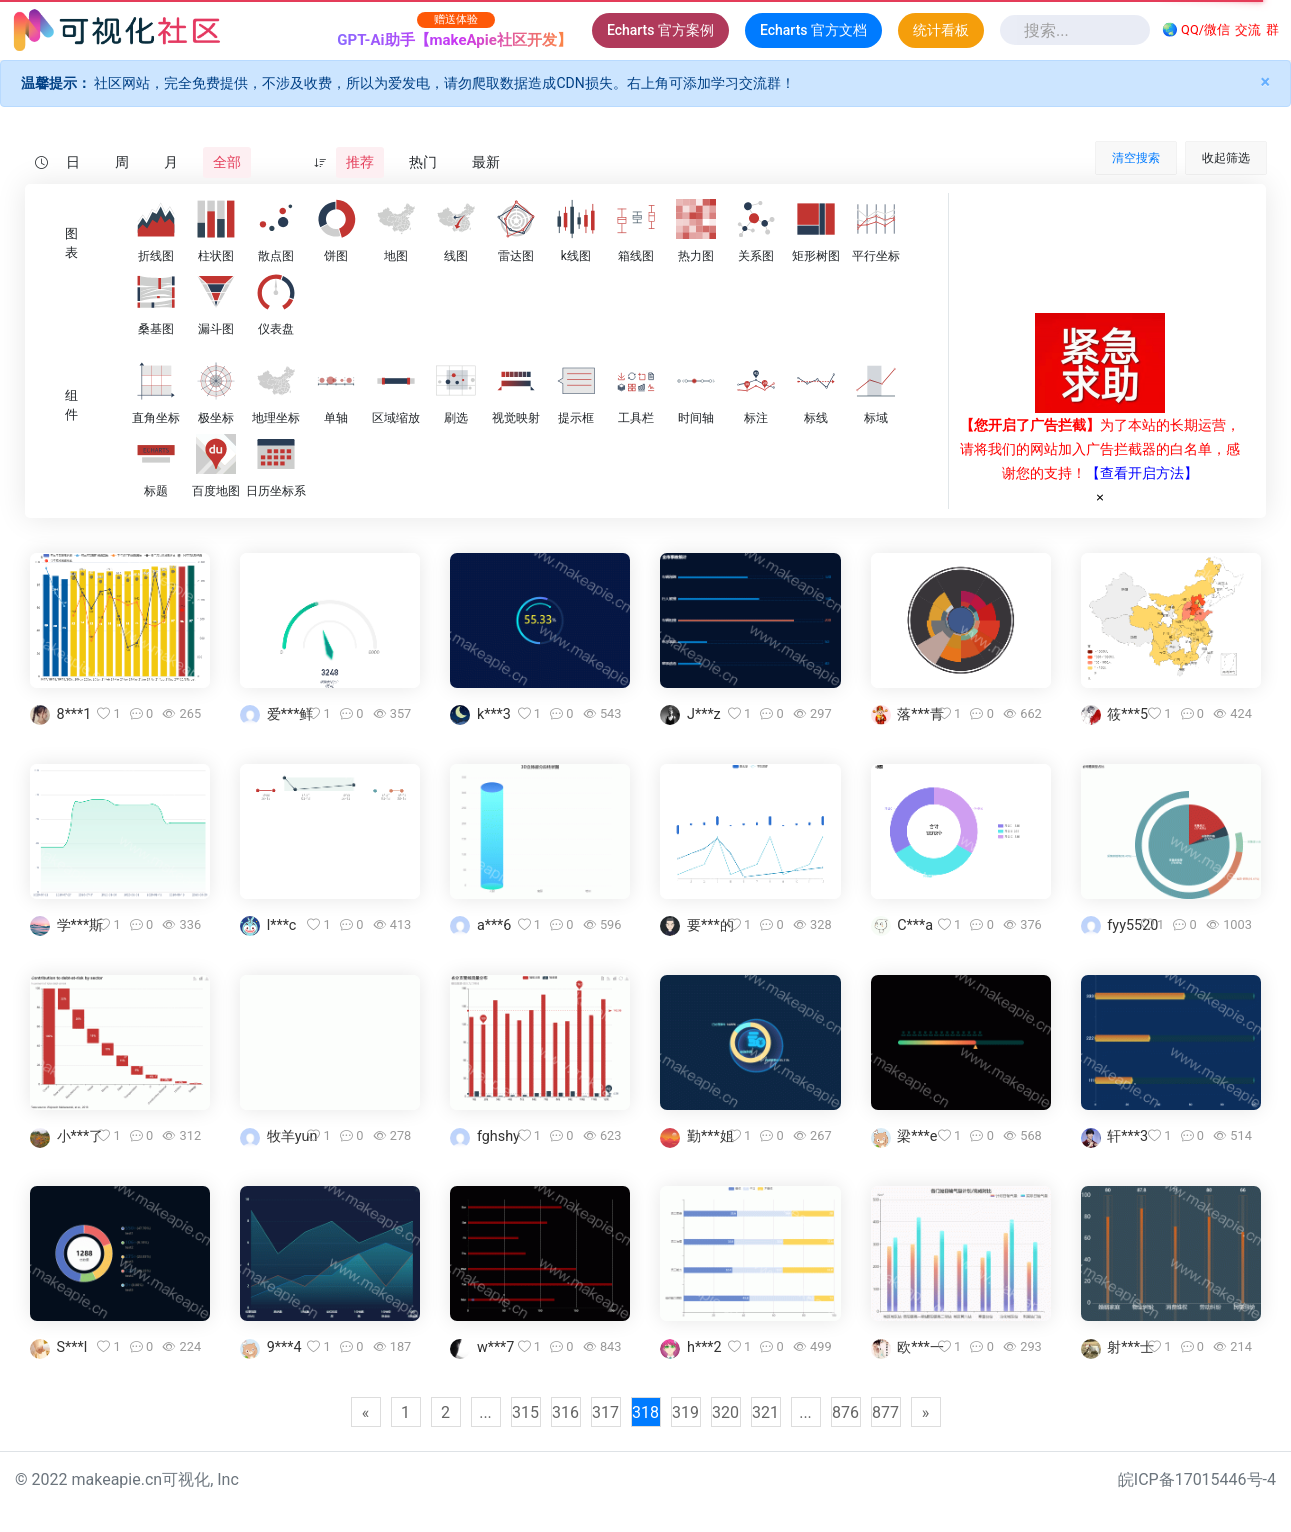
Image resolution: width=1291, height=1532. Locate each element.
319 (685, 1412)
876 (845, 1412)
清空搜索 (1136, 158)
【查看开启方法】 (1142, 473)
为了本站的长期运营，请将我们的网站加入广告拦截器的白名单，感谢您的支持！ (1100, 449)
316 (565, 1412)
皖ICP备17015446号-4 (1197, 1479)
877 (885, 1412)
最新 (486, 162)
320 (725, 1412)
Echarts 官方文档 (813, 30)
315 (525, 1412)
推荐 (360, 162)
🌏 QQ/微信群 (1220, 30)
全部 (227, 162)
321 (765, 1412)
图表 (71, 243)
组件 (71, 405)
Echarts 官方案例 (660, 30)
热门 (423, 162)
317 (605, 1412)
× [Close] (1265, 81)
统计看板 (941, 30)
